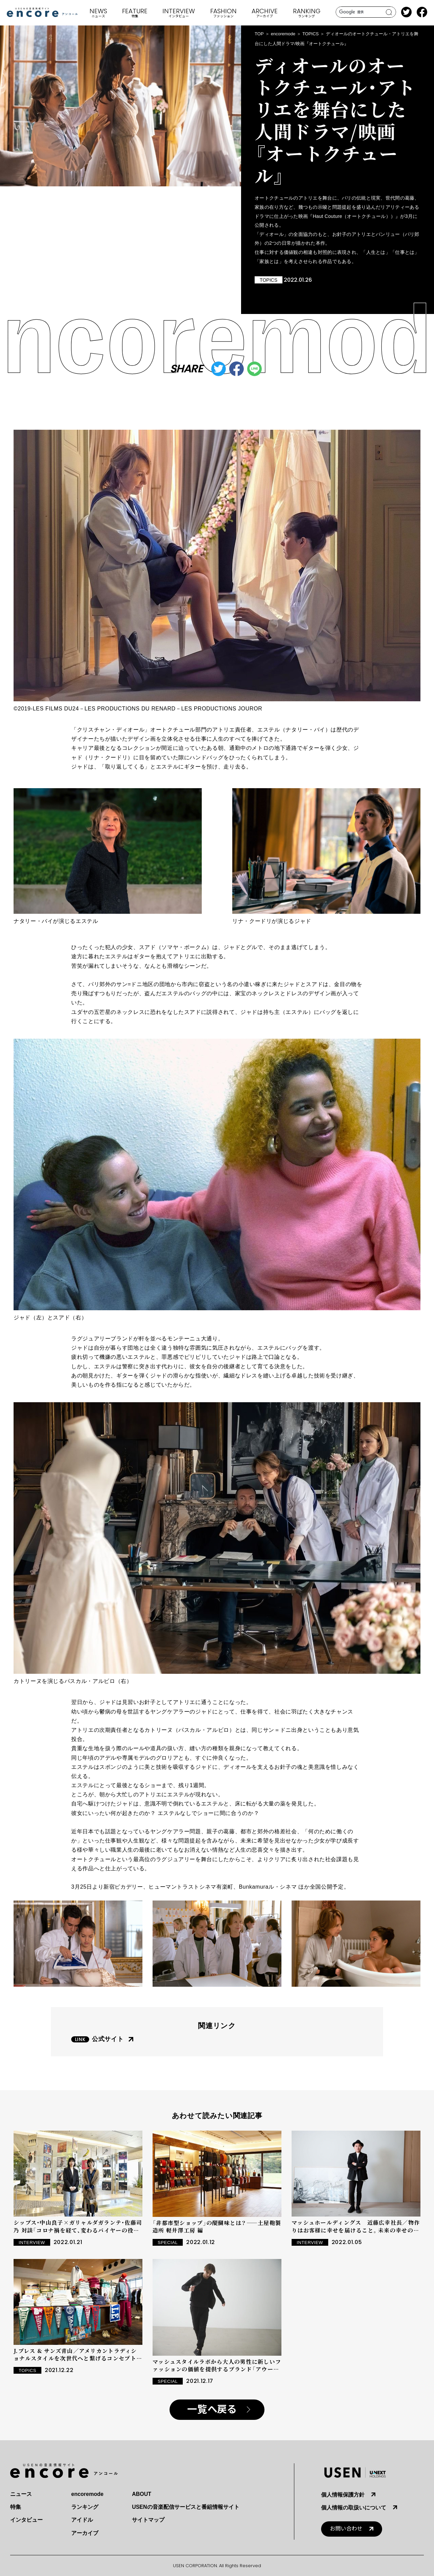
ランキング (84, 2507)
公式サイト (108, 2039)
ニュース (21, 2494)
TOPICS (310, 33)
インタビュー (26, 2520)
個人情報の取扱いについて (353, 2507)
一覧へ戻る (211, 2409)
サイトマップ (148, 2520)
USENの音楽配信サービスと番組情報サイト (185, 2507)
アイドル (82, 2520)
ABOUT (141, 2494)
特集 (15, 2507)
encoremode (283, 33)
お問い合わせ (346, 2528)
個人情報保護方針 (342, 2495)
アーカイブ (84, 2533)
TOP (259, 33)
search (389, 12)
